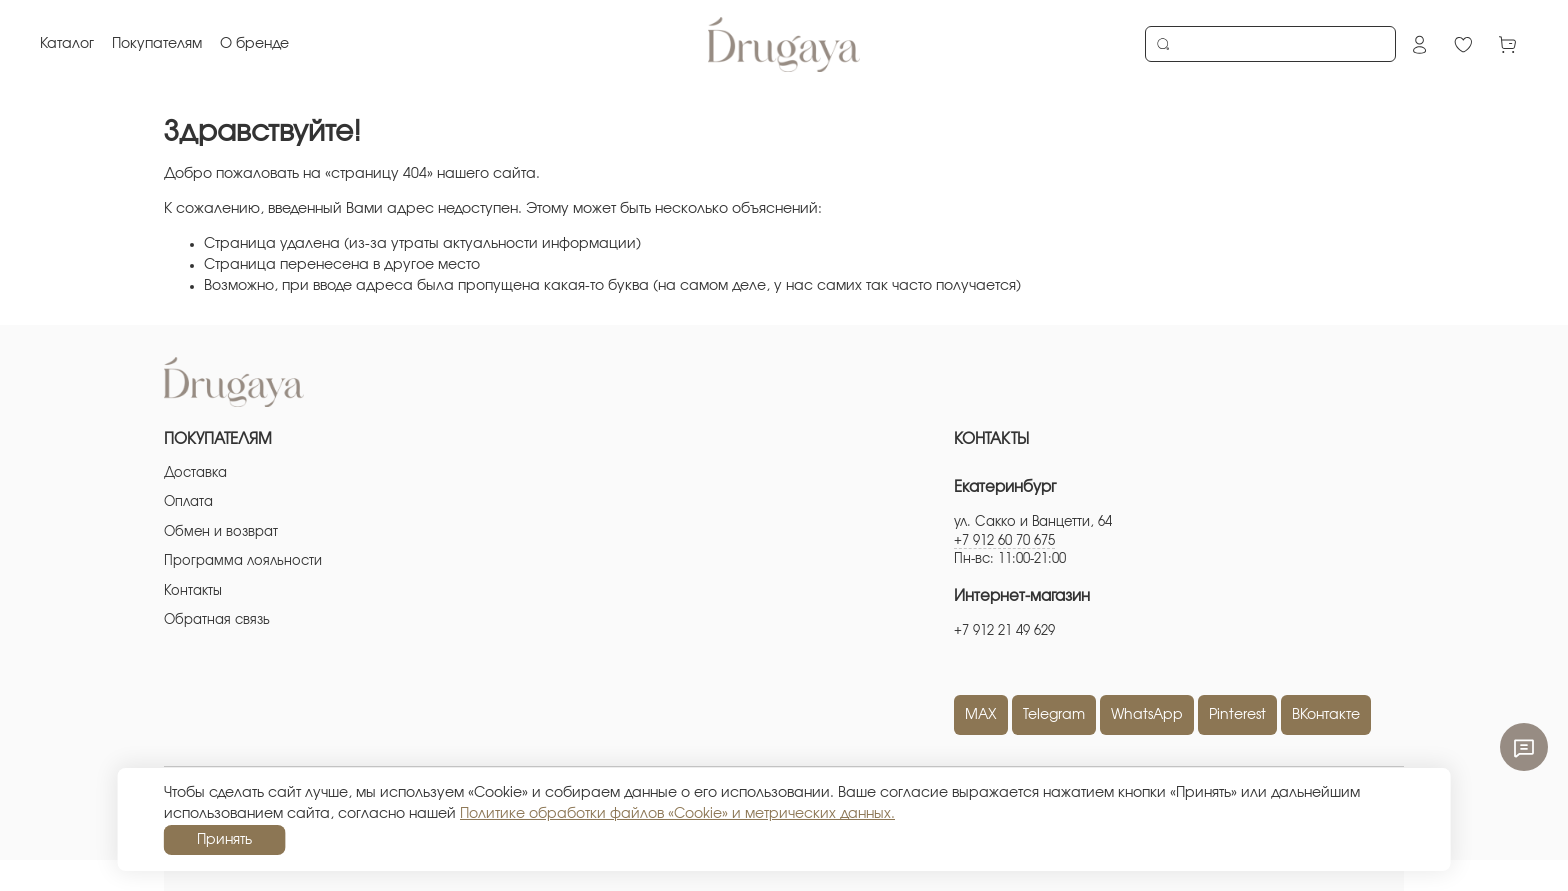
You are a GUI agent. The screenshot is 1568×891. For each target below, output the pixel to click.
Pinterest (1237, 715)
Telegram (1054, 715)
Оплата (188, 502)
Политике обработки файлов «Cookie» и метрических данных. (677, 814)
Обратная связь (217, 620)
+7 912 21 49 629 (1004, 631)
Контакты (193, 591)
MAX (981, 715)
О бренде (254, 44)
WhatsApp (1147, 715)
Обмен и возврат (221, 532)
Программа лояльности (243, 561)
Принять (224, 840)
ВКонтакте (1326, 715)
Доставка (195, 473)
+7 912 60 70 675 (1004, 541)
